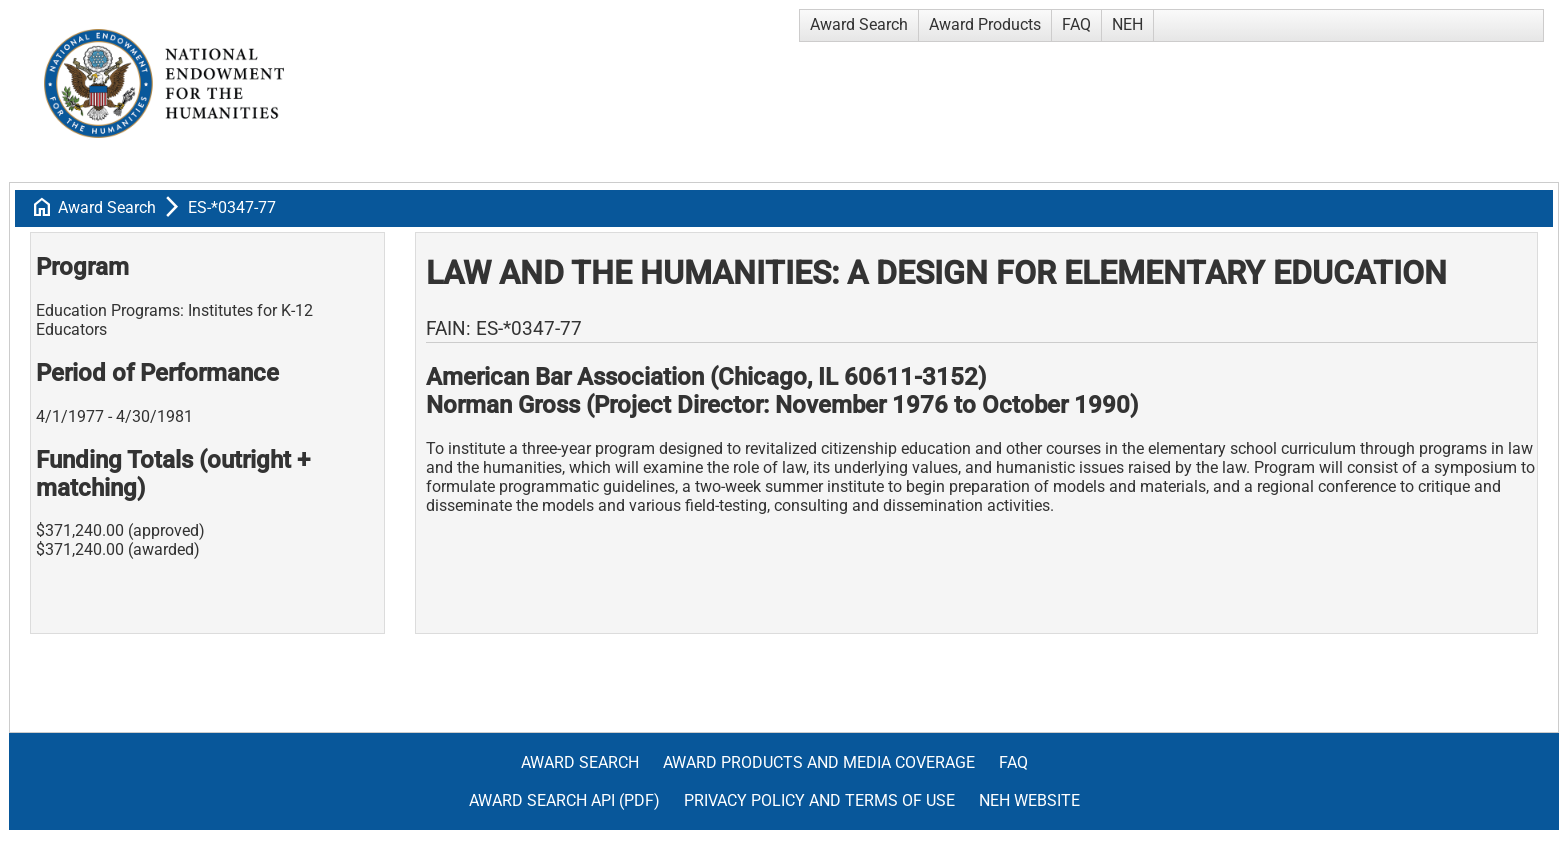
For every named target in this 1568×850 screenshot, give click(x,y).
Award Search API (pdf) (564, 800)
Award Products (985, 24)
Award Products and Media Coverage (819, 762)
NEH (1127, 24)
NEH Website (1029, 800)
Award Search (859, 24)
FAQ (1076, 24)
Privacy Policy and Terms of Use (819, 800)
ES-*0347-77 (232, 207)
